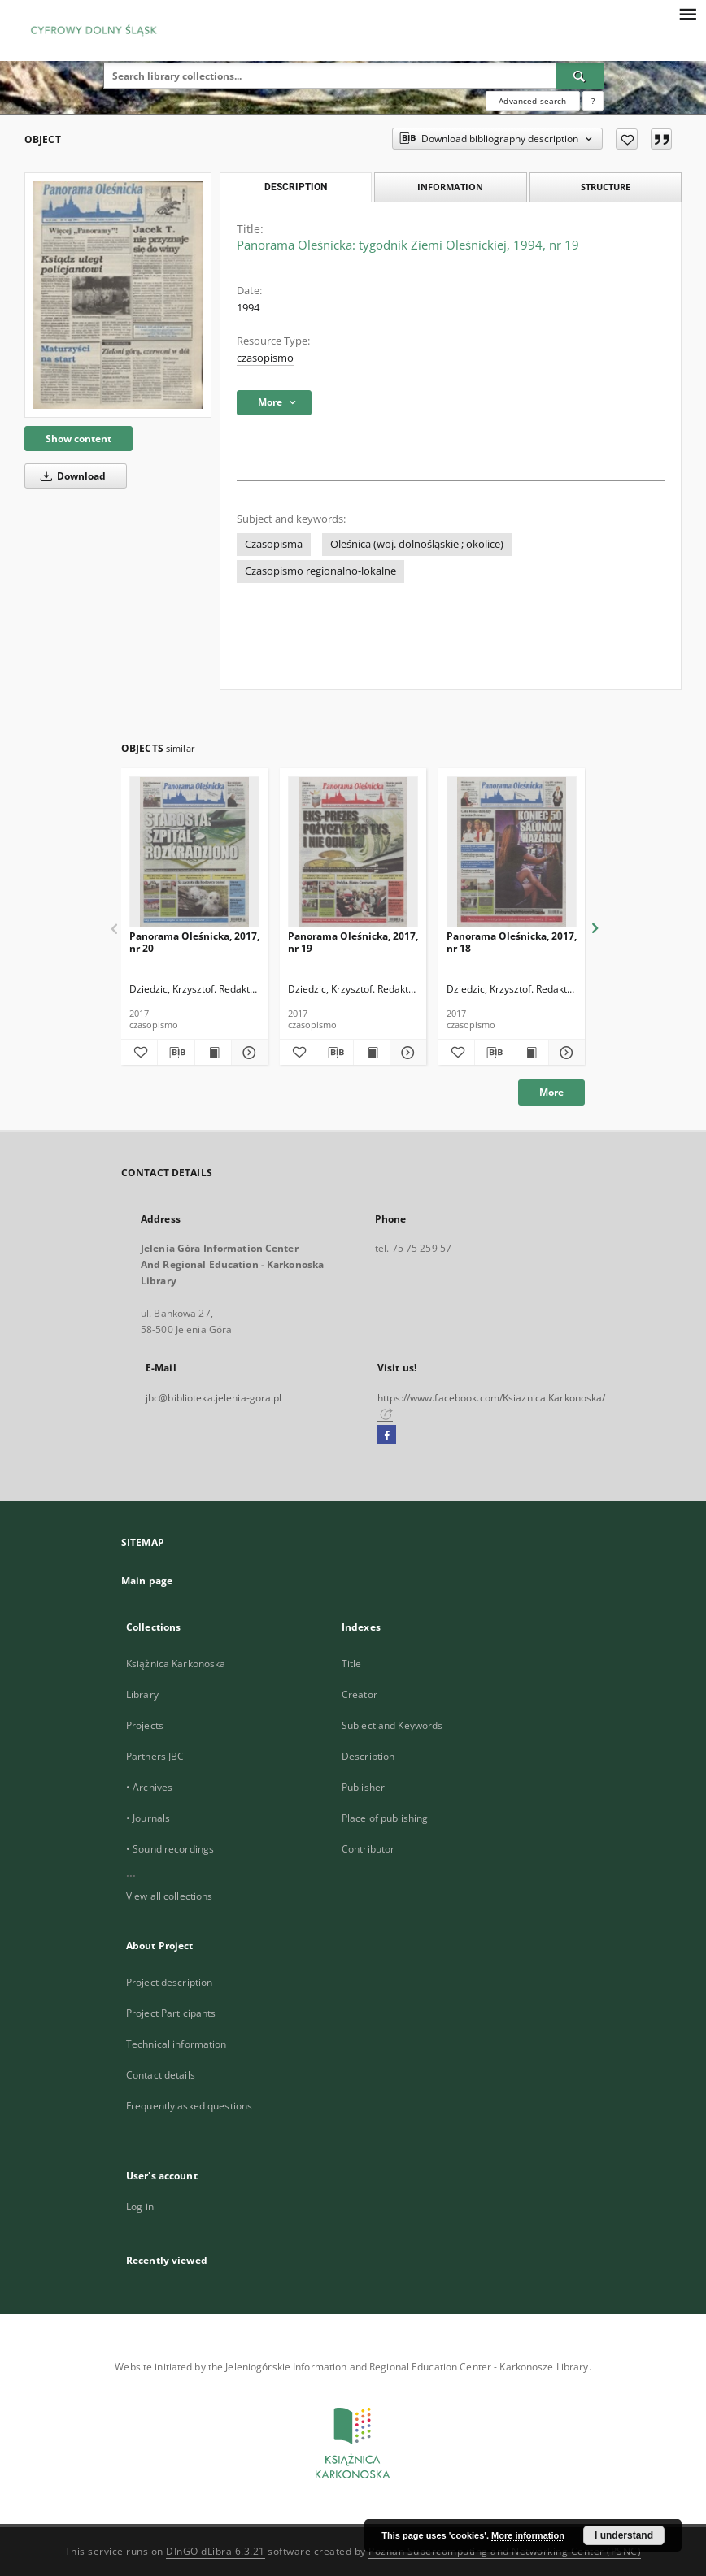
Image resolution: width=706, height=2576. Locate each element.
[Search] (580, 76)
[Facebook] (386, 1435)
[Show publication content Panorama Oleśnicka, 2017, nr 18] (530, 1052)
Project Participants (171, 2013)
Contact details (160, 2075)
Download (70, 476)
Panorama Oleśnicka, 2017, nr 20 (194, 941)
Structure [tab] (605, 186)
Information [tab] (450, 186)
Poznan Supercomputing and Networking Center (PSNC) (504, 2551)
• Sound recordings (170, 1849)
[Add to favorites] (627, 139)
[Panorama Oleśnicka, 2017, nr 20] (194, 852)
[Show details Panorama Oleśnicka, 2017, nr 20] (247, 1052)
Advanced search (532, 100)
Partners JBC (155, 1756)
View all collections (169, 1896)
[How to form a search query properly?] (593, 101)
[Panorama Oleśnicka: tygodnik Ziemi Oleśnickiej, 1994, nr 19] (118, 294)
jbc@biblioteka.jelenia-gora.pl (214, 1398)
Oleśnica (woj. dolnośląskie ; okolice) (416, 544)
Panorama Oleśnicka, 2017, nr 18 (512, 941)
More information (527, 2535)
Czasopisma (274, 544)
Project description (169, 1982)
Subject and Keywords (392, 1725)
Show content (78, 438)
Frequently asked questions (189, 2106)
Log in (140, 2206)
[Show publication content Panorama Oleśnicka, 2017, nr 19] (372, 1052)
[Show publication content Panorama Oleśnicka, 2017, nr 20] (213, 1052)
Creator (359, 1694)
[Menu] (687, 13)
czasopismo (265, 358)
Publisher (363, 1787)
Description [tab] (295, 187)
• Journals (148, 1818)
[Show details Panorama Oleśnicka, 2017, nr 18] (564, 1052)
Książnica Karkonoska (175, 1663)
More (551, 1092)
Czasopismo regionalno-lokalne (320, 571)
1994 (248, 308)
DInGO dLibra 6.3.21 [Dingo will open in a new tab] (215, 2551)
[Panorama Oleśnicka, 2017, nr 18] (511, 852)
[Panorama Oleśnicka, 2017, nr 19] (353, 852)
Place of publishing (385, 1818)
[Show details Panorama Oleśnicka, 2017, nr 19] (406, 1052)
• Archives (149, 1787)
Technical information (176, 2044)
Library (142, 1694)
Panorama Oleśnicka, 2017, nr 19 (353, 941)
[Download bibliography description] (176, 1052)
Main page (146, 1581)
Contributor (368, 1849)
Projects (144, 1725)
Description (368, 1756)
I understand (624, 2535)
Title (352, 1663)
